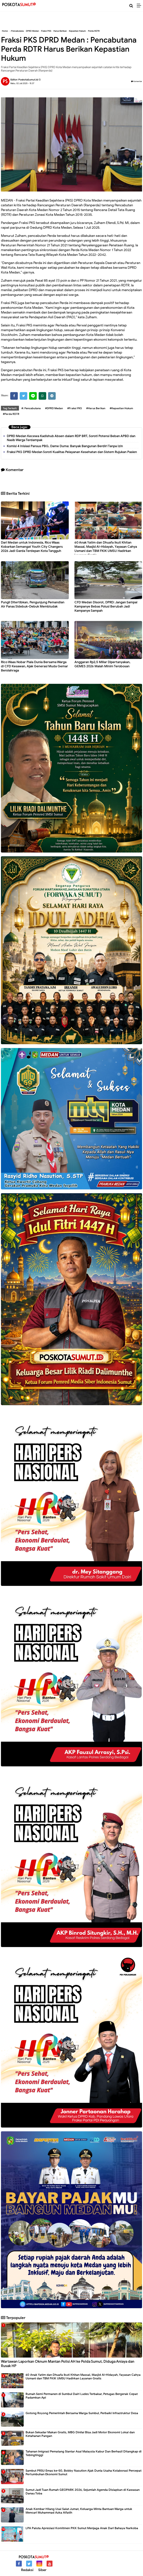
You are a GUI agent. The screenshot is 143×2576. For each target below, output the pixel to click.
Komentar (136, 81)
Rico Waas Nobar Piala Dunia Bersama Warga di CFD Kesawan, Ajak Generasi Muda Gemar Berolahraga (34, 666)
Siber (42, 2570)
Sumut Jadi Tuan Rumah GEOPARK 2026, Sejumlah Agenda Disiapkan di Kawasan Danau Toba (83, 2491)
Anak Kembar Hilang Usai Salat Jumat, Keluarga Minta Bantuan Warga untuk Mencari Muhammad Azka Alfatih (79, 2511)
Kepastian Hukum (77, 31)
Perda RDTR (94, 31)
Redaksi (27, 2570)
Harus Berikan (60, 31)
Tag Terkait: (10, 408)
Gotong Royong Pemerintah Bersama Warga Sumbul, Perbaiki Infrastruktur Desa (82, 2413)
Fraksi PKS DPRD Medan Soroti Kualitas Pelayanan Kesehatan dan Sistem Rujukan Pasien (72, 452)
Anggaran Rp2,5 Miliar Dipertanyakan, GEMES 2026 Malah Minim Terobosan (102, 664)
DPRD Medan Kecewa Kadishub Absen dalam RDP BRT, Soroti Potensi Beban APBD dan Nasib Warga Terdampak (71, 438)
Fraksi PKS (46, 31)
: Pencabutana (17, 31)
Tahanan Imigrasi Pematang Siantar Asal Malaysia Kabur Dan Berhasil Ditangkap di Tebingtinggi (83, 2453)
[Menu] (140, 5)
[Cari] (131, 5)
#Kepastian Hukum (121, 408)
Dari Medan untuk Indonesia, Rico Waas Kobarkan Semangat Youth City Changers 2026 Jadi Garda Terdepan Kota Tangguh (32, 547)
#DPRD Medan (54, 408)
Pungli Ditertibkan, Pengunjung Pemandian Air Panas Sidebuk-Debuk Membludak (32, 604)
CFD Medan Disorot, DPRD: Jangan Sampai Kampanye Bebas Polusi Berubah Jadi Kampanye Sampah (105, 606)
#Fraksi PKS (74, 408)
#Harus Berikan (95, 408)
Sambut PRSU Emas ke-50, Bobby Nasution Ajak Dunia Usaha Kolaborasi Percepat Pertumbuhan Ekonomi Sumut (83, 2472)
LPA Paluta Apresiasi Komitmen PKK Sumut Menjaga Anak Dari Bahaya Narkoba (82, 2528)
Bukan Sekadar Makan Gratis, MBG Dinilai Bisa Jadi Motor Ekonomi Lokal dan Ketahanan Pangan (80, 2434)
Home (5, 31)
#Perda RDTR (11, 414)
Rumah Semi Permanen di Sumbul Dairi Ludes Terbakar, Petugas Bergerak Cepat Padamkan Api (82, 2395)
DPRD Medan (32, 31)
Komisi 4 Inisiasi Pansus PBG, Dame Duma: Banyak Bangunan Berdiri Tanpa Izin (65, 446)
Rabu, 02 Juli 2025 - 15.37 (22, 83)
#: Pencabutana (31, 408)
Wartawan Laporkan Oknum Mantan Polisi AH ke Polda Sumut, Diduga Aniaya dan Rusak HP (67, 2363)
